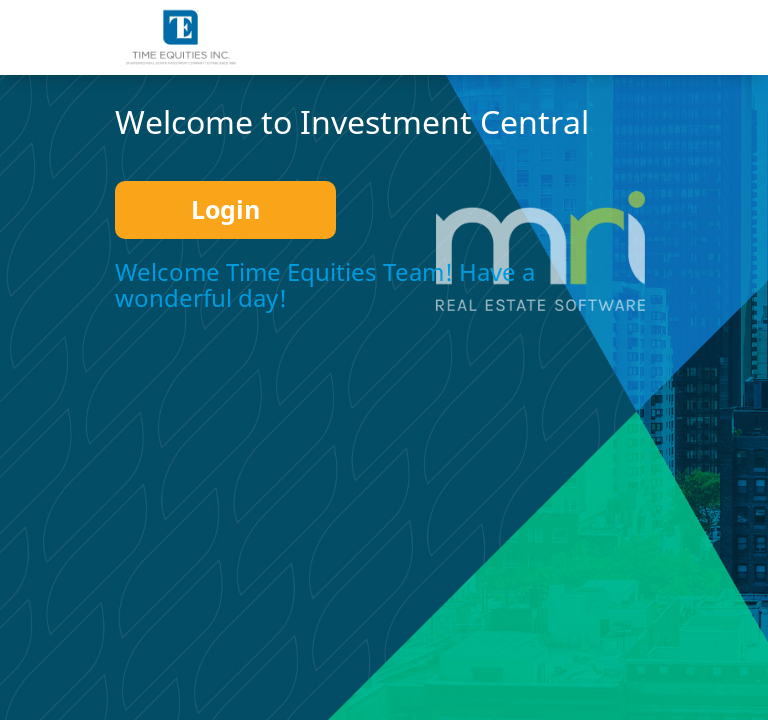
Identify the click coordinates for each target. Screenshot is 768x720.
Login (225, 209)
